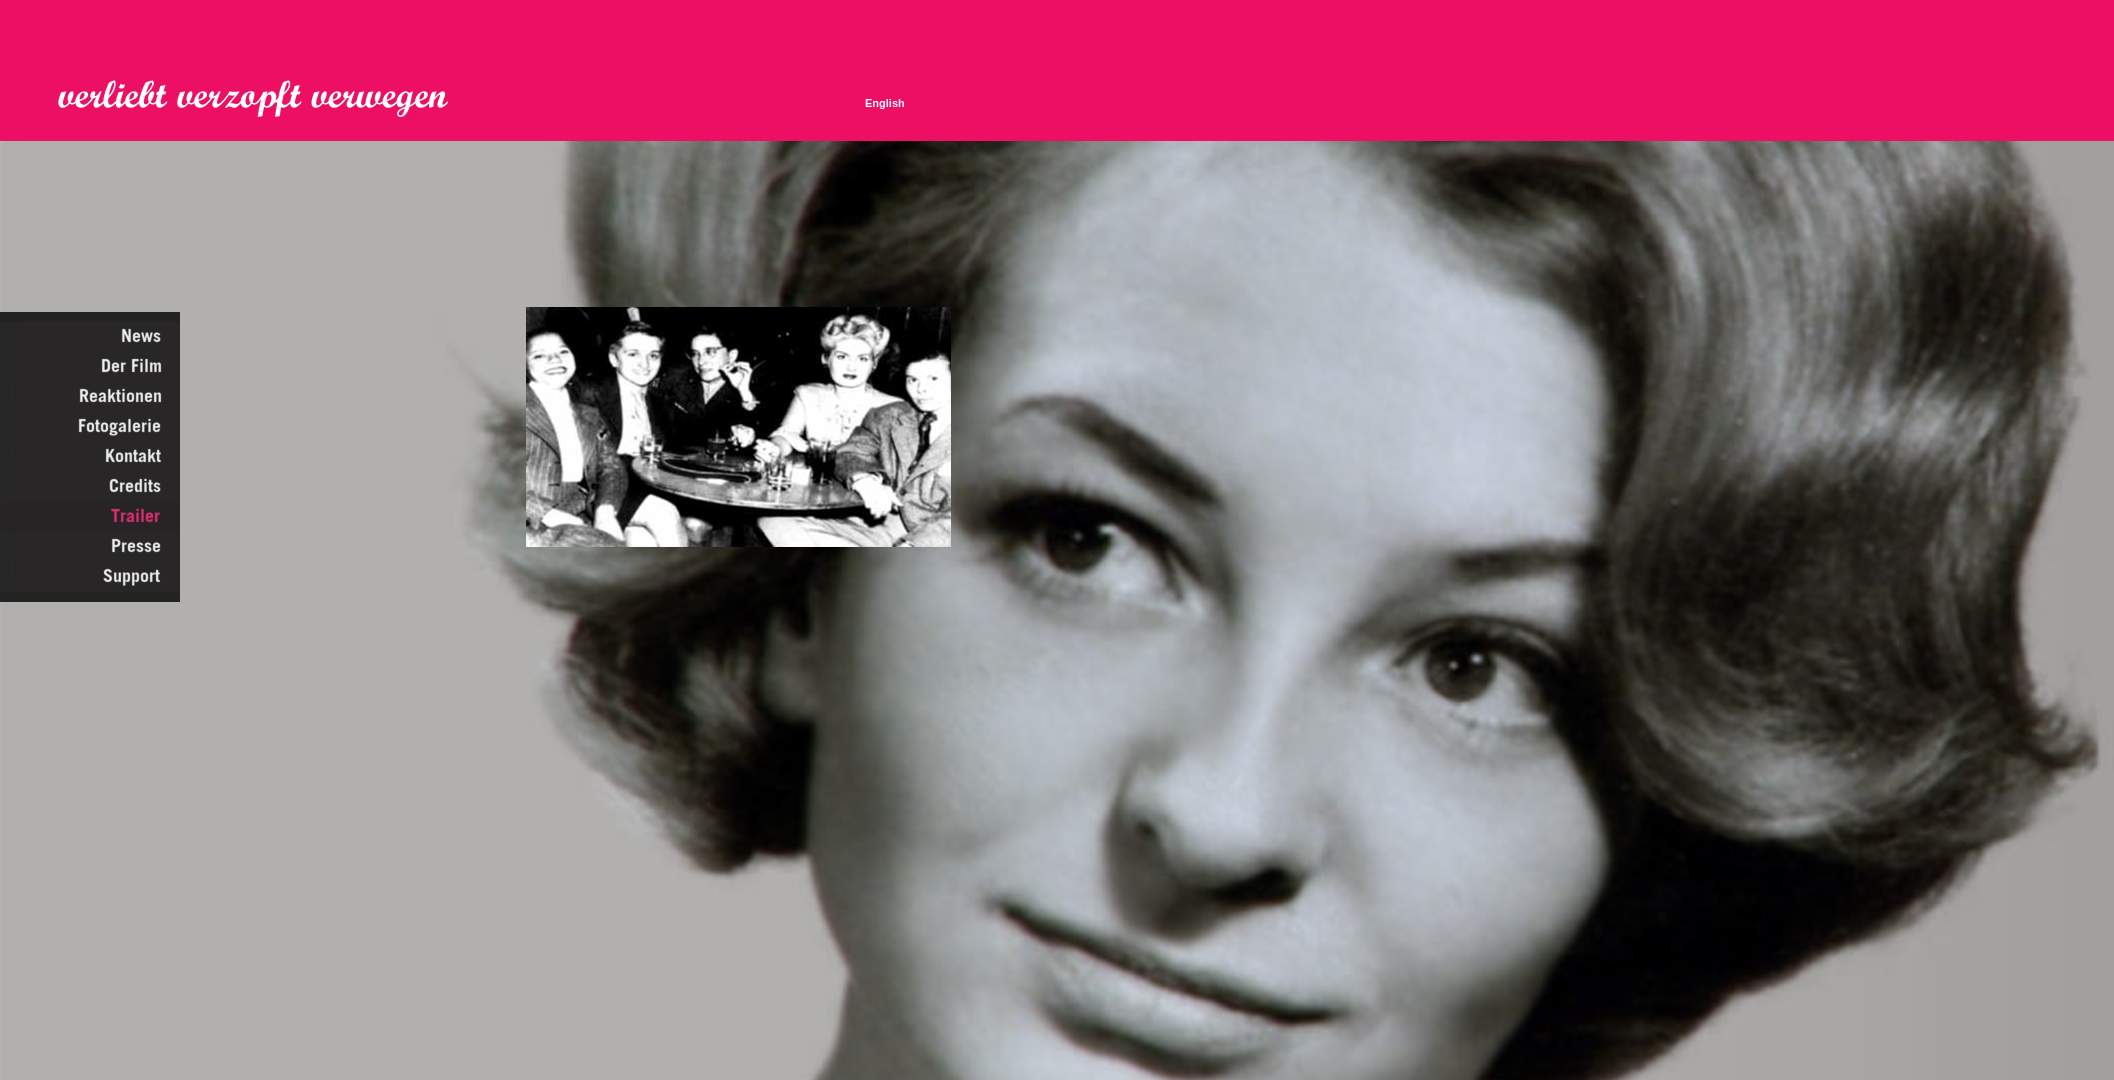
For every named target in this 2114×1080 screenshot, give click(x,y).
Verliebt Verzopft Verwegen (267, 99)
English (885, 103)
